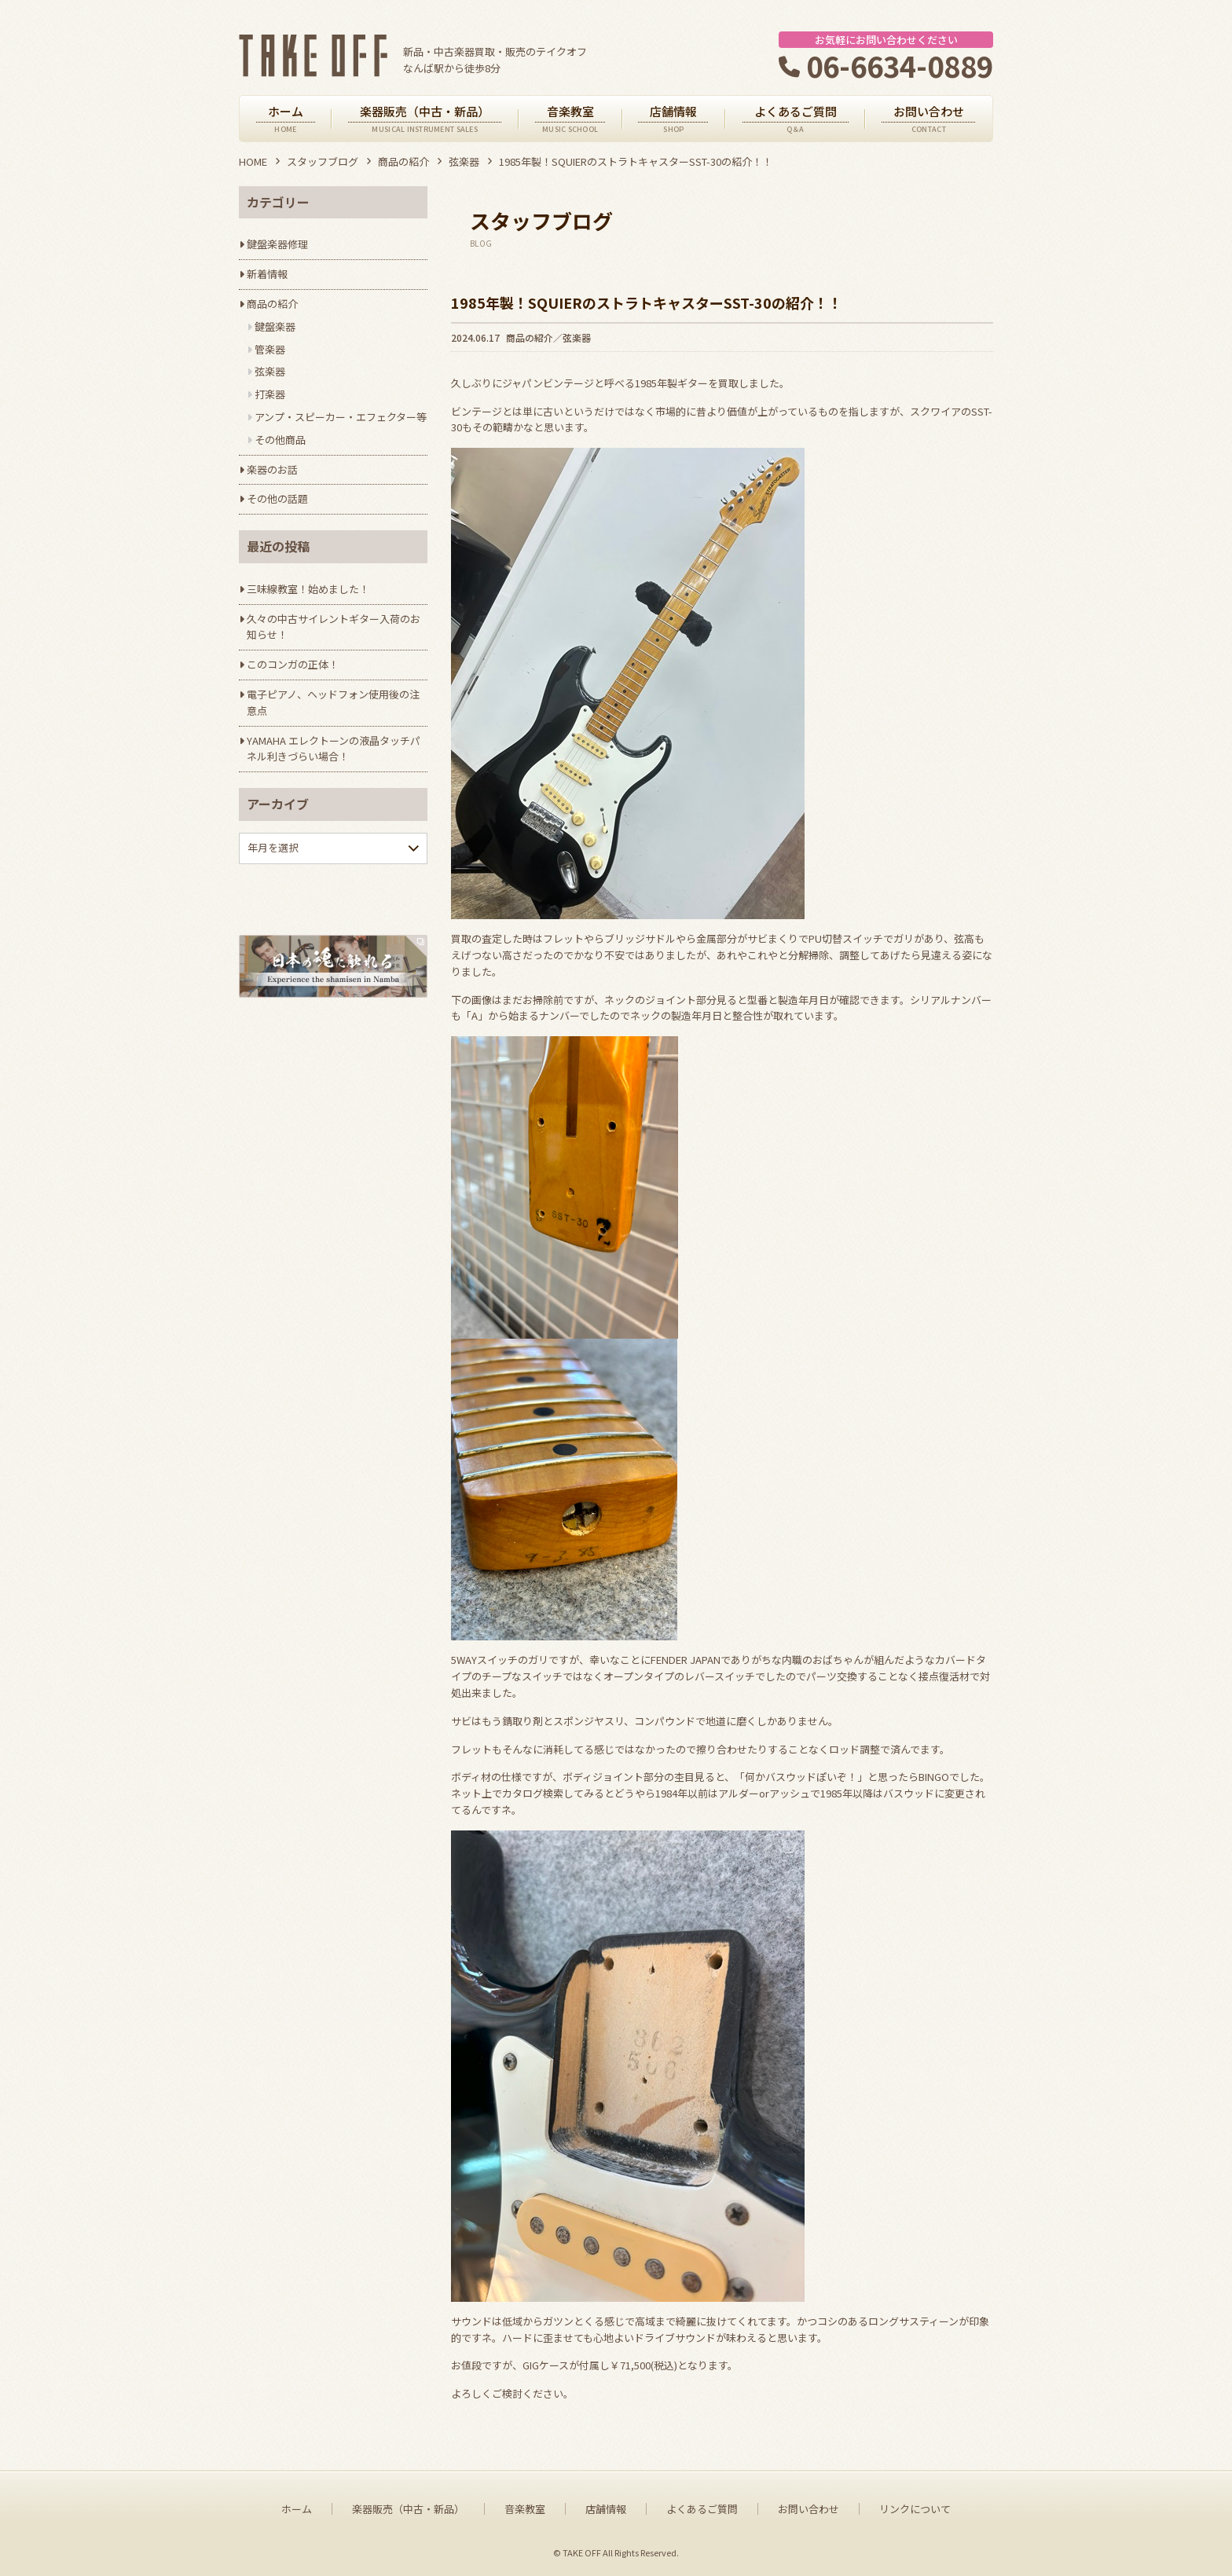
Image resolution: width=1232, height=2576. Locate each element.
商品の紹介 (403, 161)
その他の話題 (277, 498)
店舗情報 (605, 2509)
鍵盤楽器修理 (277, 243)
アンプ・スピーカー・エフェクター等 (341, 416)
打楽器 (270, 394)
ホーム (296, 2509)
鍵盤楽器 (275, 326)
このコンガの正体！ (293, 664)
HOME (253, 161)
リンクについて (915, 2509)
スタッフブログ (322, 161)
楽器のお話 (272, 469)
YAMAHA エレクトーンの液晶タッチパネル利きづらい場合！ (333, 748)
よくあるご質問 (702, 2509)
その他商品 (280, 439)
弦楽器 (464, 161)
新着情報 (267, 273)
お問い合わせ (808, 2509)
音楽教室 (524, 2509)
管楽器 (270, 349)
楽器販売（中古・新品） (408, 2509)
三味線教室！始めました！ (308, 588)
